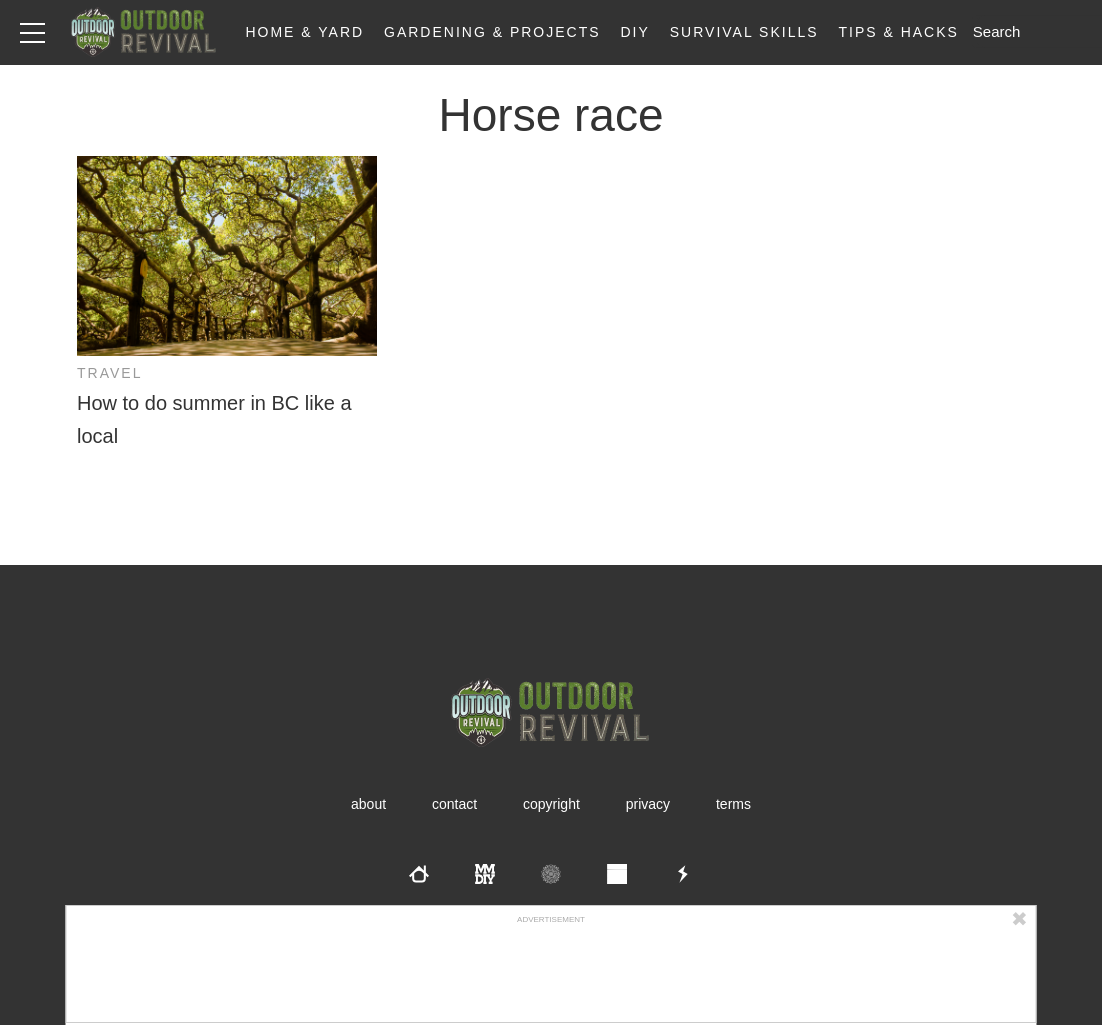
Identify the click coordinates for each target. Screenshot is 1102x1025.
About (368, 804)
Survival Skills (744, 32)
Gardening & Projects (492, 32)
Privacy (648, 804)
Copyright (551, 804)
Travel (109, 373)
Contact (454, 804)
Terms (733, 804)
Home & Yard (304, 32)
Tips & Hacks (898, 32)
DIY (635, 32)
